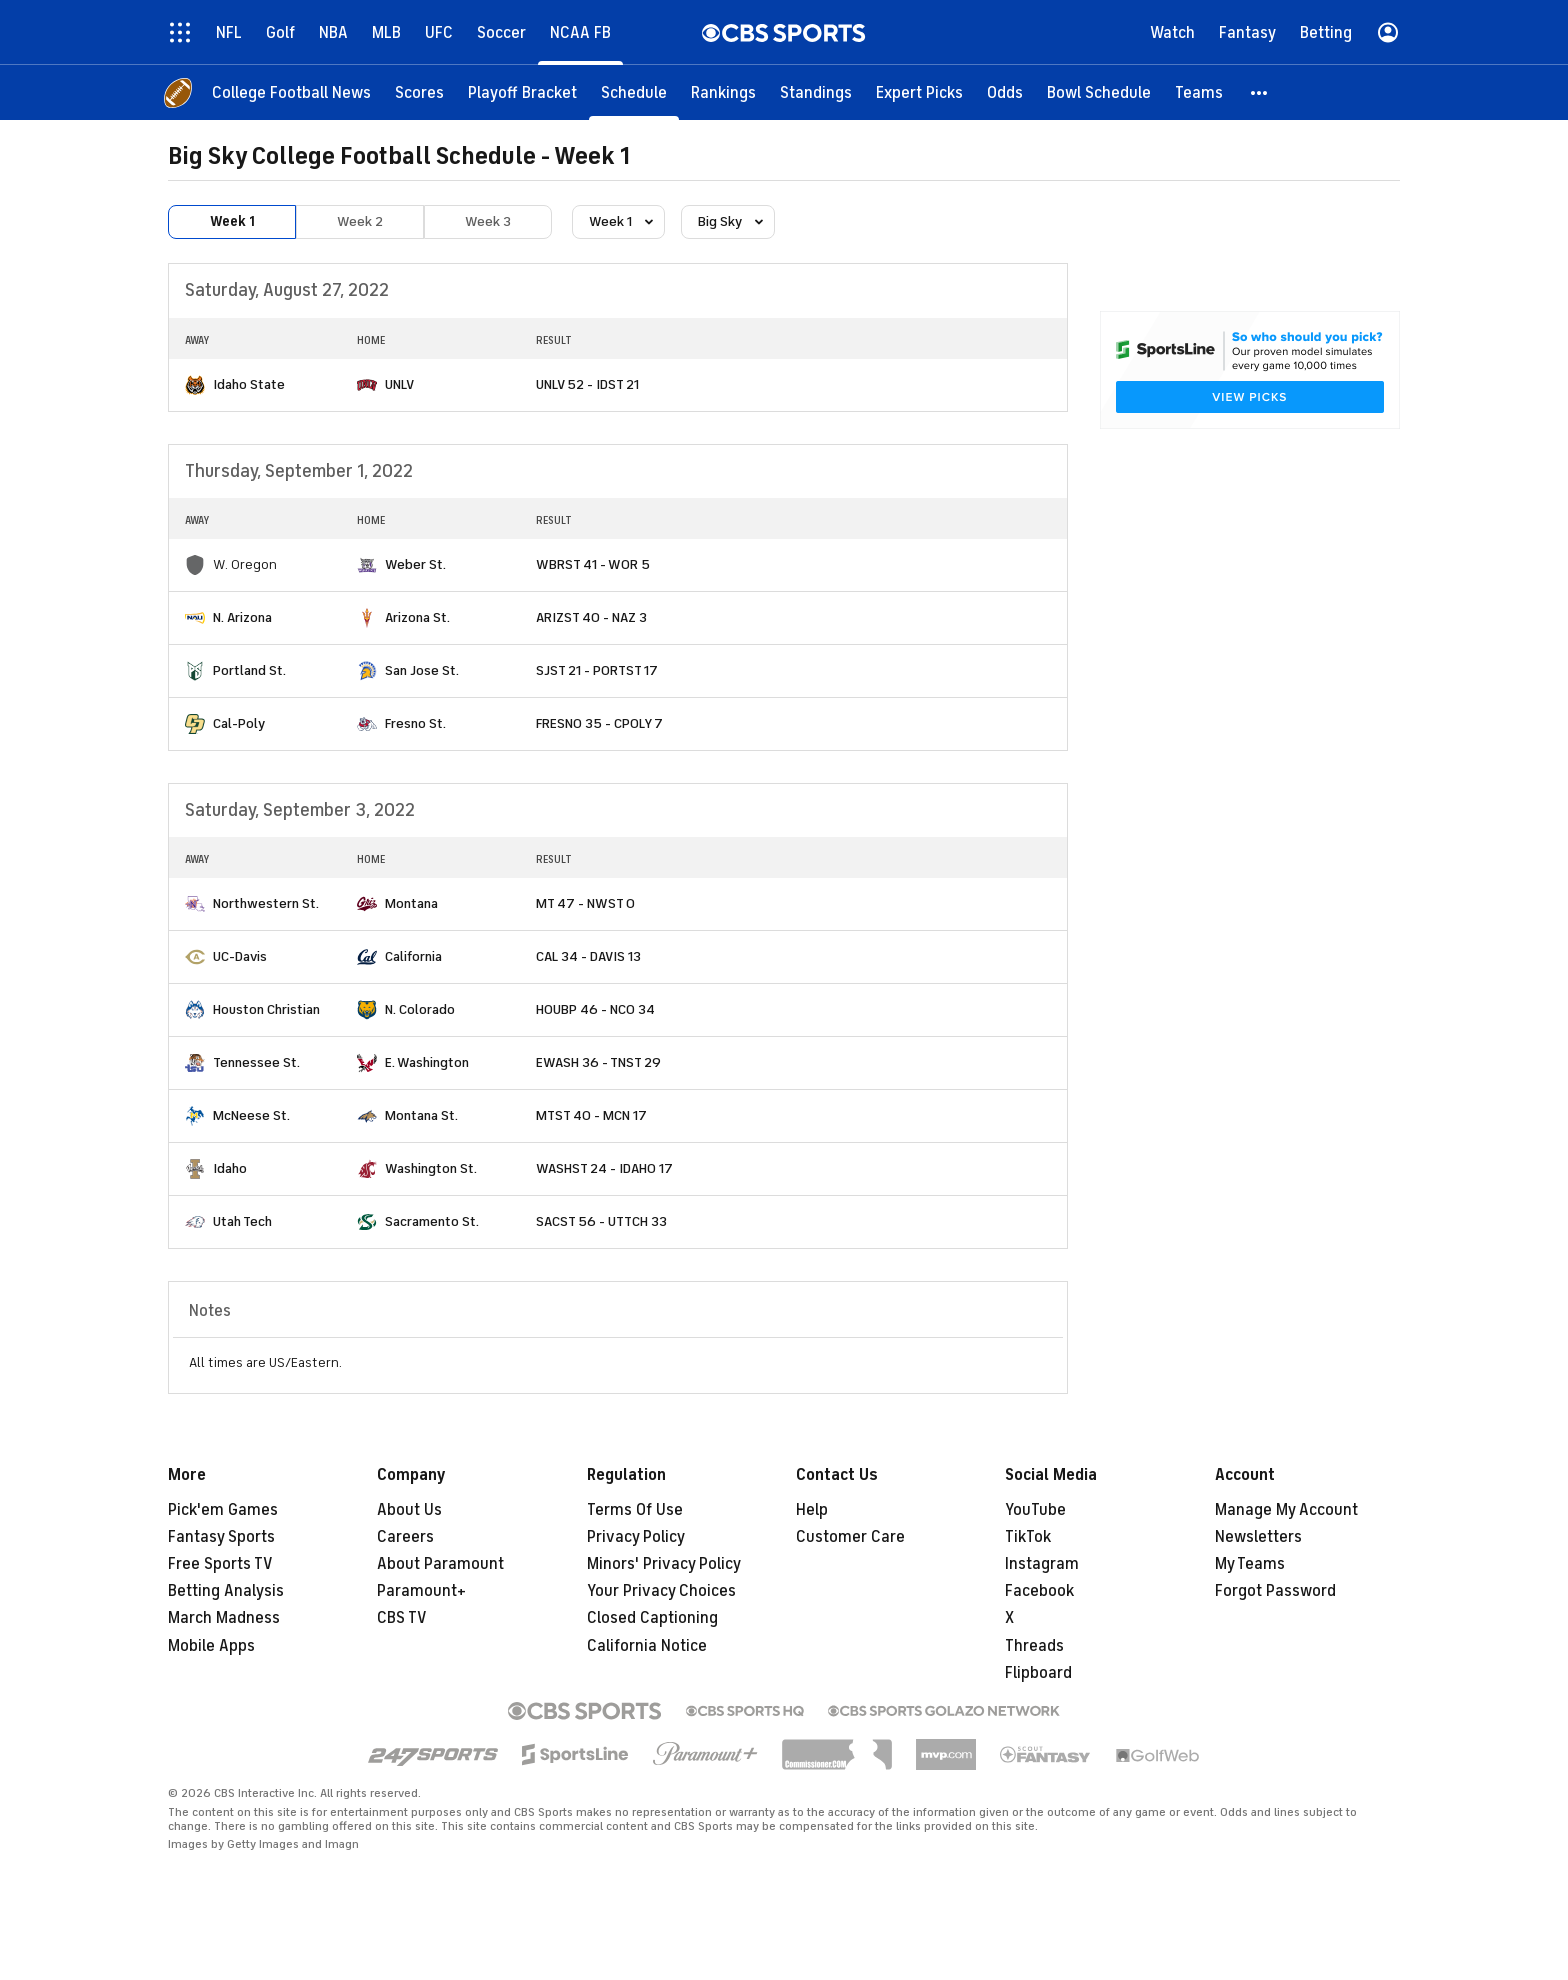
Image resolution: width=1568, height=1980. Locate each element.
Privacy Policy (636, 1537)
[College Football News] (291, 92)
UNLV (399, 384)
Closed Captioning (652, 1618)
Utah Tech (242, 1221)
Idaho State (249, 384)
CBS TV (402, 1618)
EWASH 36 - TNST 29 (598, 1062)
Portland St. (249, 670)
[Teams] (1199, 92)
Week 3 (488, 221)
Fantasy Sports (221, 1537)
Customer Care (850, 1537)
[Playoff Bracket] (522, 92)
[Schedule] (634, 92)
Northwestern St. (266, 903)
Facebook (1039, 1591)
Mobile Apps (211, 1646)
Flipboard (1038, 1673)
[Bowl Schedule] (1099, 92)
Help (812, 1510)
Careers (405, 1537)
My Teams (1250, 1564)
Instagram (1042, 1564)
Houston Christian (266, 1009)
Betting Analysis (226, 1591)
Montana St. (421, 1115)
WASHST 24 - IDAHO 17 (604, 1168)
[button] (1260, 92)
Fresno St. (415, 723)
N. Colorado (420, 1009)
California (413, 956)
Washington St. (431, 1168)
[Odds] (1005, 92)
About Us (409, 1510)
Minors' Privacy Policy (664, 1564)
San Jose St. (422, 670)
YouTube (1035, 1510)
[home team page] (195, 385)
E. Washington (427, 1062)
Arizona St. (417, 617)
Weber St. (415, 564)
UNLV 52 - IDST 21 (587, 384)
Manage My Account (1286, 1510)
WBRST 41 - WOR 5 (593, 564)
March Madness (224, 1618)
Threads (1034, 1646)
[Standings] (816, 92)
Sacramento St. (432, 1221)
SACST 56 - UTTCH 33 (601, 1221)
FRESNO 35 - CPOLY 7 (599, 723)
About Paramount (440, 1564)
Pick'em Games (223, 1510)
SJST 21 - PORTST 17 (597, 670)
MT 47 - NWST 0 (585, 903)
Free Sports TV (220, 1564)
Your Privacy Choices (661, 1591)
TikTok (1028, 1537)
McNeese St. (251, 1115)
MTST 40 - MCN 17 (591, 1115)
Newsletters (1258, 1537)
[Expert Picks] (919, 92)
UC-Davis (240, 956)
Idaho (230, 1168)
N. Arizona (242, 617)
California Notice (647, 1646)
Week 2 (360, 221)
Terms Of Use (635, 1510)
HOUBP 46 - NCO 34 (595, 1009)
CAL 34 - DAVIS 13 (588, 956)
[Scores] (419, 92)
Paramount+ (421, 1591)
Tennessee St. (256, 1062)
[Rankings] (723, 92)
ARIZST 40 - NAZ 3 (591, 617)
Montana (411, 903)
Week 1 (232, 221)
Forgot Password (1275, 1591)
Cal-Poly (239, 723)
